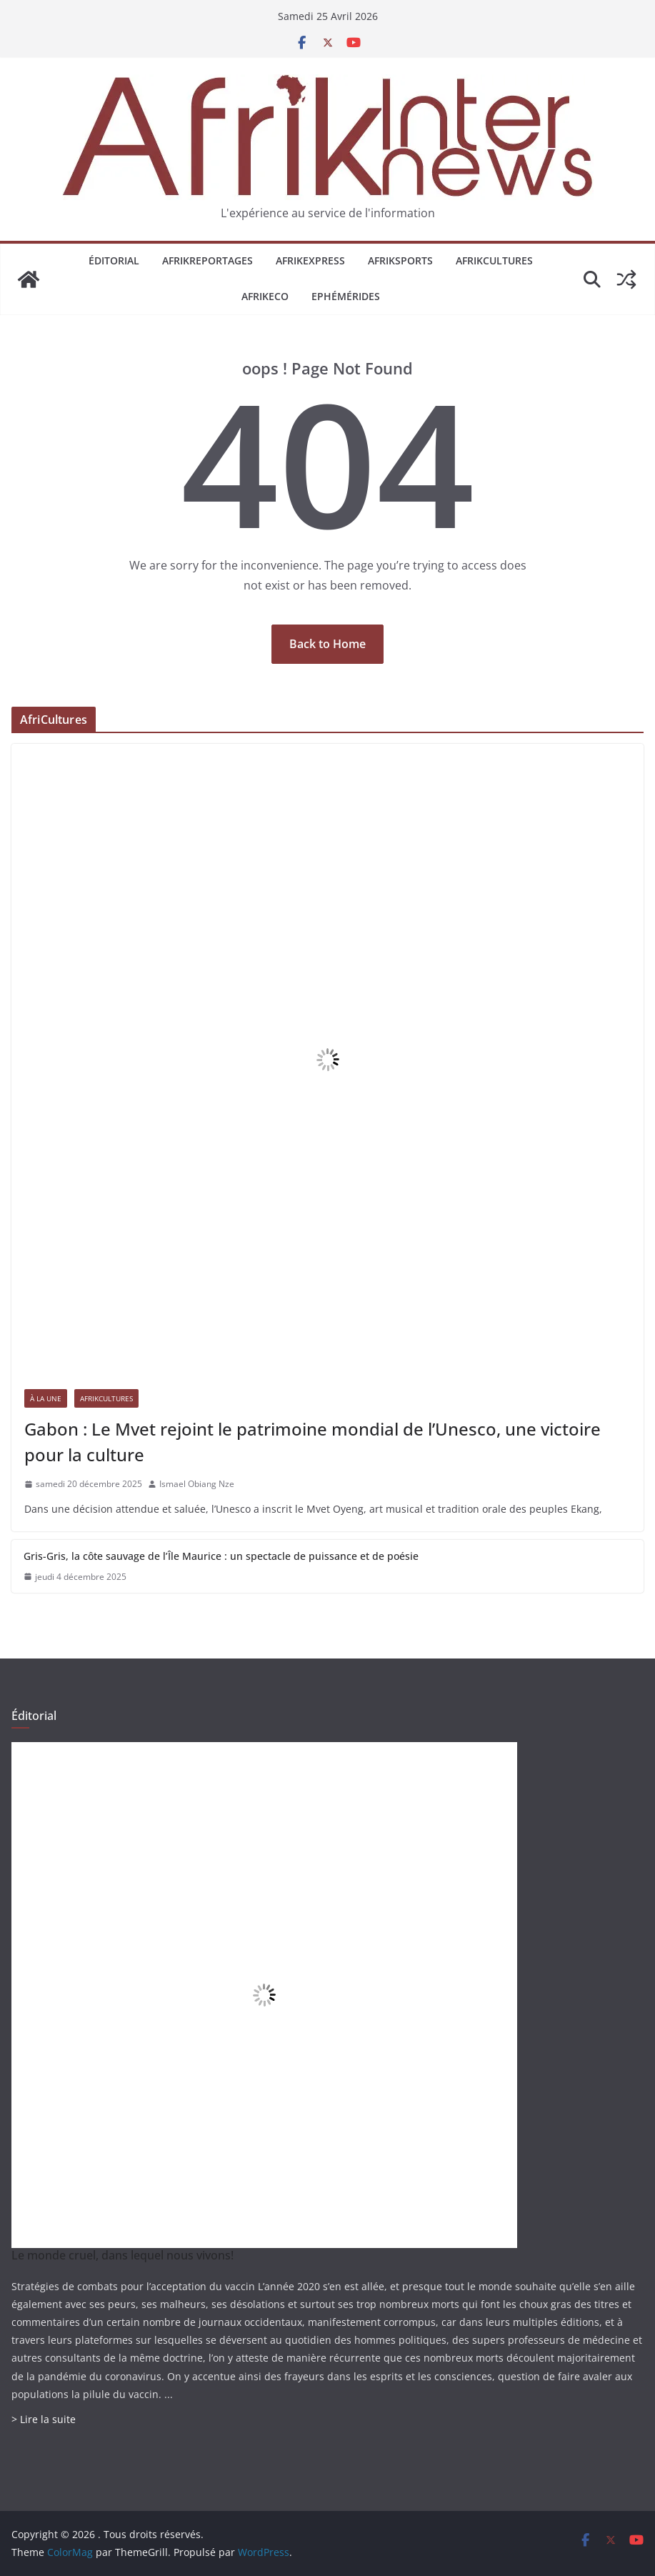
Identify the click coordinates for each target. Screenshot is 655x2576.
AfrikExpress (310, 260)
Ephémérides (345, 296)
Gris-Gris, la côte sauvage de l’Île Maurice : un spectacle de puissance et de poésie (221, 1556)
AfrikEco (265, 296)
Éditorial (114, 260)
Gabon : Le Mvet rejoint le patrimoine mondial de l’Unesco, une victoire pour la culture (312, 1441)
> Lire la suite (43, 2419)
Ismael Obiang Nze (196, 1484)
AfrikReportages (207, 260)
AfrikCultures (494, 260)
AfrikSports (400, 260)
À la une (45, 1398)
